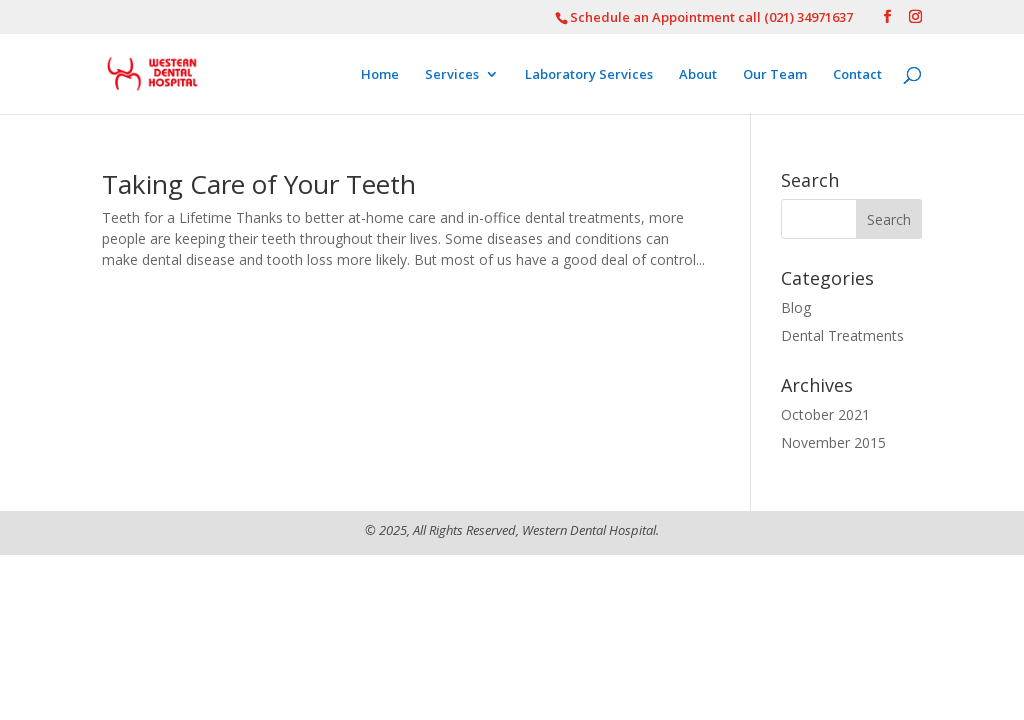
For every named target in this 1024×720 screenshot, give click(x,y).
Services (452, 75)
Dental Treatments (842, 335)
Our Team (775, 75)
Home (380, 75)
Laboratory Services (589, 75)
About (698, 75)
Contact (857, 75)
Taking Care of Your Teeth (259, 184)
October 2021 (825, 414)
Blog (796, 307)
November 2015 (833, 442)
